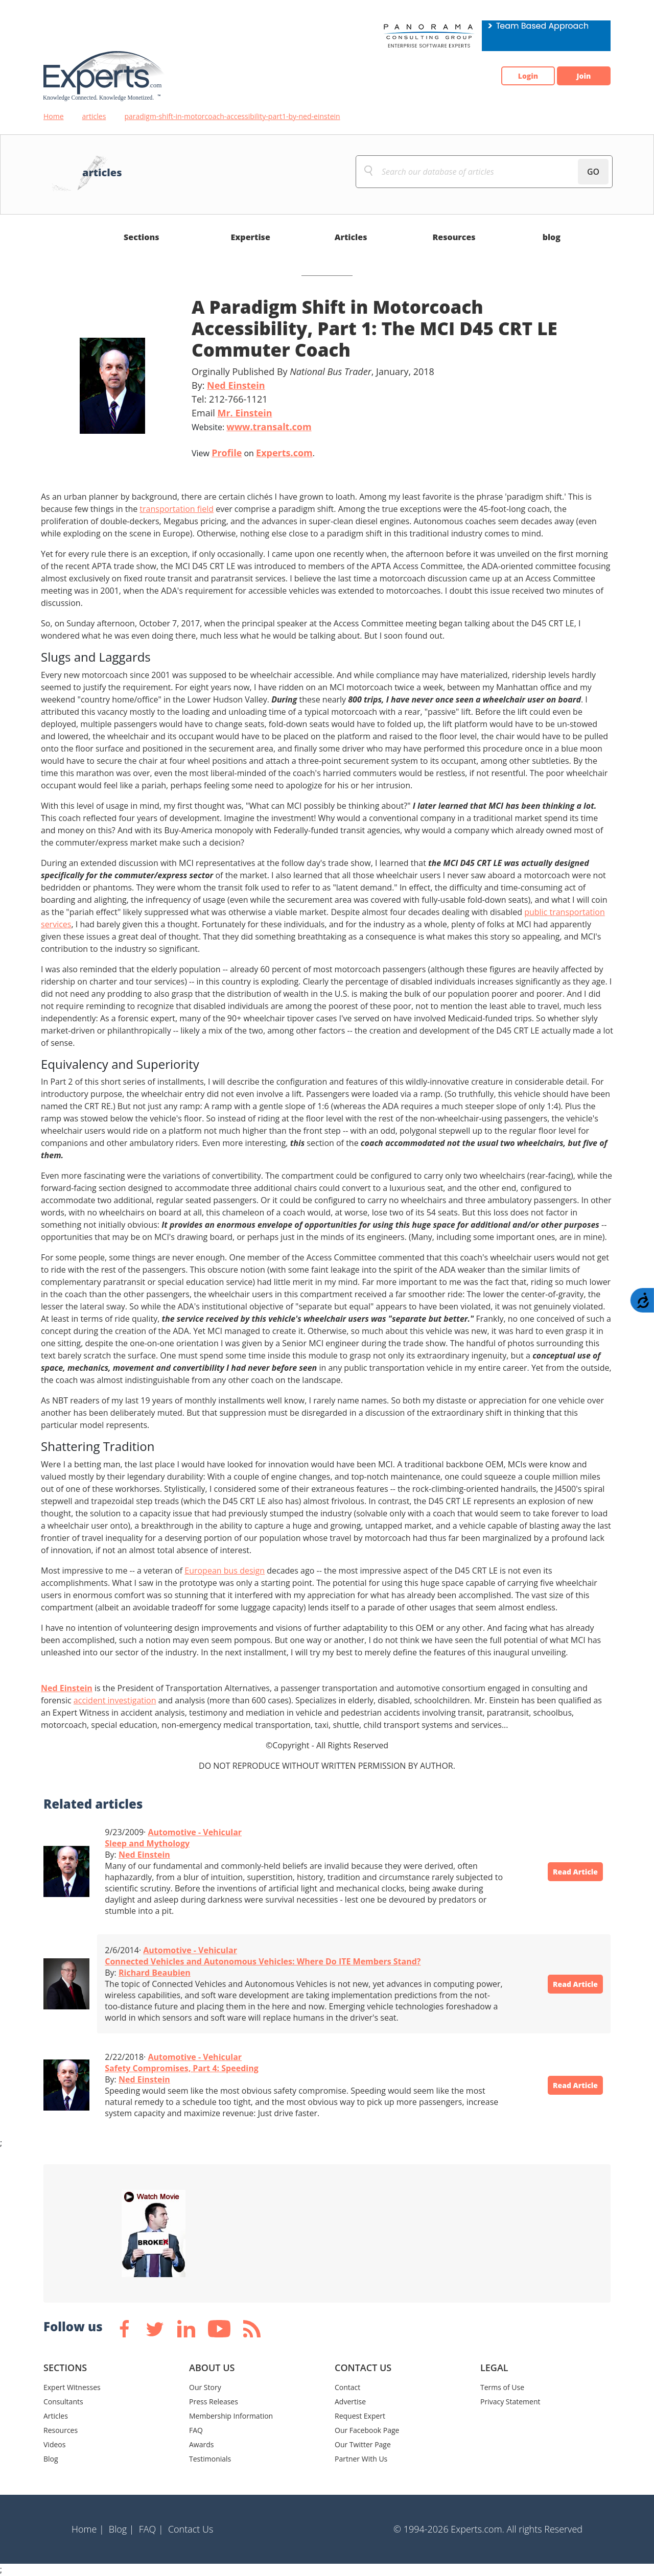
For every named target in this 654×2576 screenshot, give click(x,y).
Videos (54, 2444)
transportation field (176, 508)
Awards (201, 2444)
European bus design (224, 1570)
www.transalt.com (268, 426)
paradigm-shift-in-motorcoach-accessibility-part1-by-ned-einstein (232, 116)
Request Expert (360, 2416)
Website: (252, 426)
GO (593, 171)
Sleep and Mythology (147, 1843)
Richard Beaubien (155, 1972)
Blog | (121, 2529)
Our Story (205, 2387)
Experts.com (284, 453)
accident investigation (115, 1700)
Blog (50, 2459)
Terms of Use (502, 2387)
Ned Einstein (236, 385)
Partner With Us (361, 2459)
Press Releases (213, 2401)
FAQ (196, 2430)
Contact (347, 2387)
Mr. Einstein (244, 413)
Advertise (350, 2401)
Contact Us (191, 2529)
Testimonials (210, 2459)
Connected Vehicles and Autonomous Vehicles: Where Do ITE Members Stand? (263, 1961)
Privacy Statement (510, 2401)
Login (508, 76)
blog (551, 237)
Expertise (250, 237)
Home (53, 116)
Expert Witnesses (72, 2387)
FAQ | (151, 2529)
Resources (453, 237)
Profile (227, 453)
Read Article (567, 1871)
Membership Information (231, 2416)
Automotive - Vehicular (195, 1832)
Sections (141, 237)
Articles (351, 237)
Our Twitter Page (363, 2444)
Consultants (63, 2401)
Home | (88, 2529)
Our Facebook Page (367, 2430)
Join (577, 76)
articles (94, 116)
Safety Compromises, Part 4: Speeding (181, 2068)
